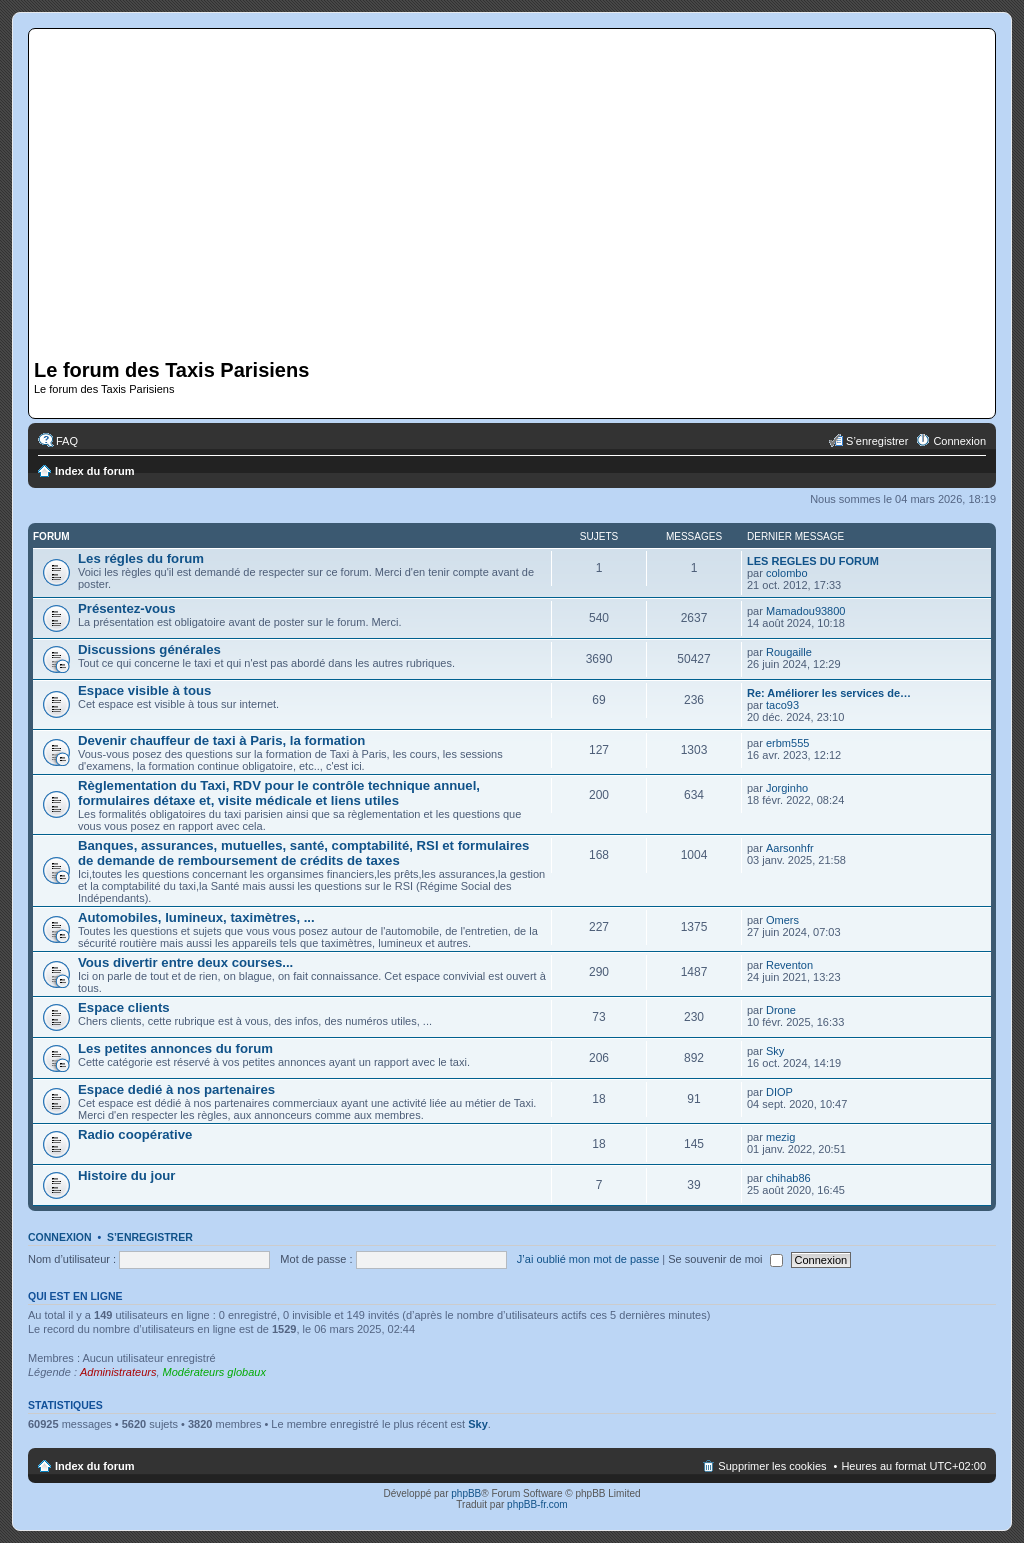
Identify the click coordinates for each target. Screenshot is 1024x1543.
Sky (775, 1051)
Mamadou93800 (806, 611)
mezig (780, 1137)
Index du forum (94, 471)
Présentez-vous (126, 608)
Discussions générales (149, 649)
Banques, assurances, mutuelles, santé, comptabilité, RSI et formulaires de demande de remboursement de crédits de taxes (303, 853)
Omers (782, 920)
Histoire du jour (126, 1175)
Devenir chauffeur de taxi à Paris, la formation (221, 740)
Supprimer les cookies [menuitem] (772, 1466)
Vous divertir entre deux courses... (185, 962)
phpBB (466, 1493)
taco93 (782, 705)
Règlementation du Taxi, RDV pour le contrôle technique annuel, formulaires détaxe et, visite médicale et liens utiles (279, 793)
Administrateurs (118, 1372)
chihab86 (788, 1178)
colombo (787, 573)
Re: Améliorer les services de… (829, 693)
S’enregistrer (150, 1237)
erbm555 (787, 743)
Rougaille (789, 652)
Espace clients (124, 1007)
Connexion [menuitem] (959, 441)
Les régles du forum (141, 558)
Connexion (60, 1237)
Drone (781, 1010)
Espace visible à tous (144, 690)
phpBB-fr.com (537, 1504)
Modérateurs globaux (214, 1372)
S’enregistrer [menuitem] (877, 441)
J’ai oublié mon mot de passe (588, 1259)
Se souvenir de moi (725, 1259)
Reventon (789, 965)
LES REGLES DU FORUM (813, 561)
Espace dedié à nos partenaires (176, 1089)
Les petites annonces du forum (175, 1048)
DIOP (779, 1092)
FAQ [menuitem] (67, 441)
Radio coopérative (135, 1134)
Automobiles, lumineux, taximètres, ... (196, 917)
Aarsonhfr (790, 848)
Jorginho (787, 788)
